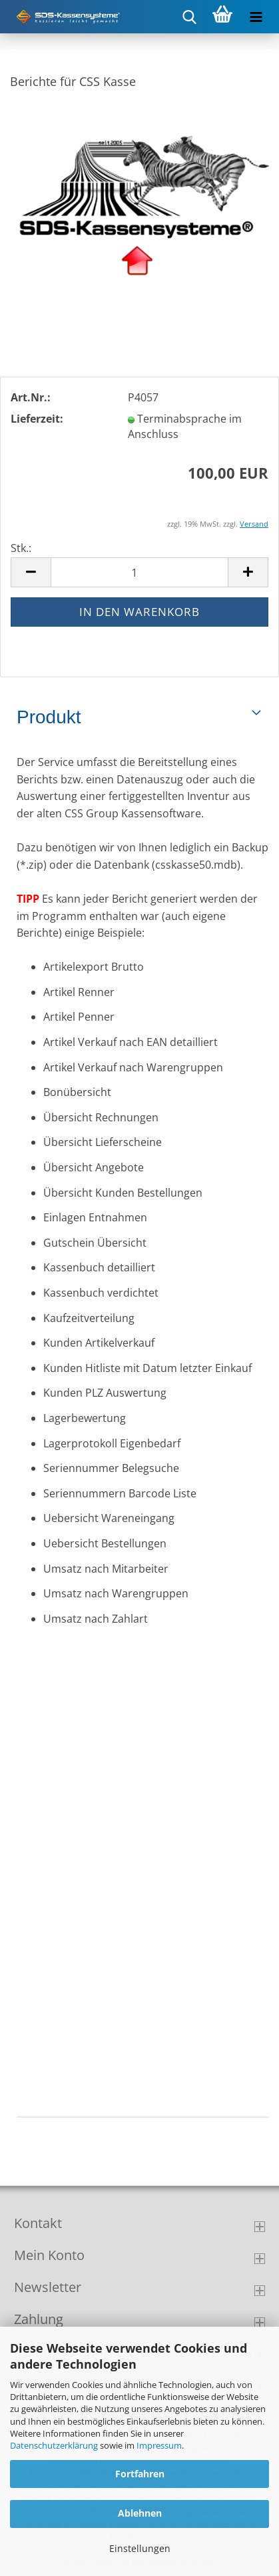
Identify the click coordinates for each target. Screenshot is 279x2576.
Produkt (49, 717)
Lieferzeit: (37, 418)
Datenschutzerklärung (54, 2445)
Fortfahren (139, 2473)
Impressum (159, 2445)
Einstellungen (139, 2548)
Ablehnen (140, 2513)
